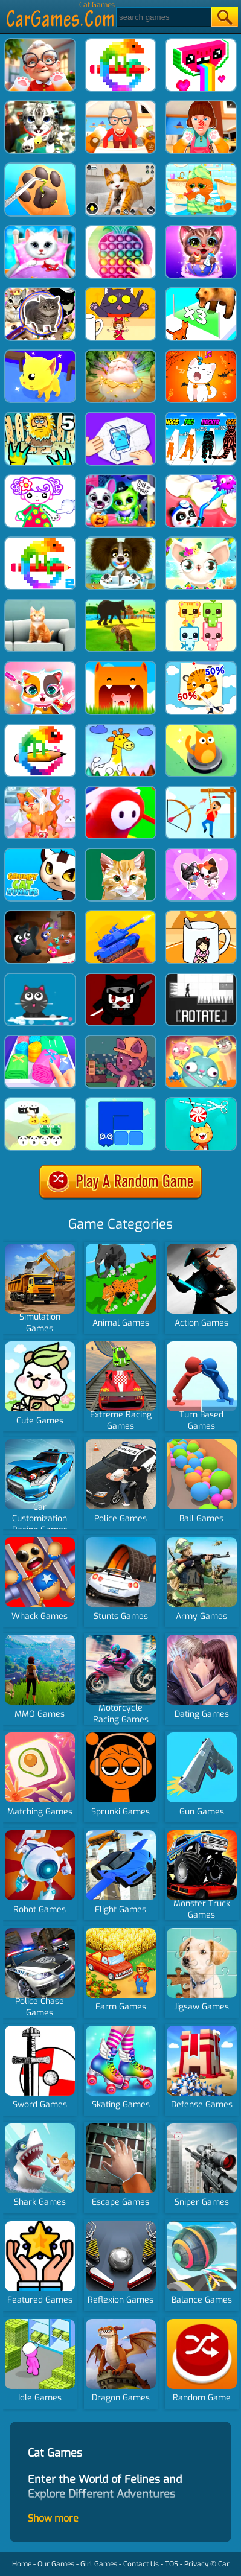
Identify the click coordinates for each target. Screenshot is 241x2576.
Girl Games (98, 2564)
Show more (53, 2518)
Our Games (55, 2564)
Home (21, 2564)
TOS (171, 2564)
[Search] (163, 17)
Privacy (196, 2564)
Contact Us (141, 2564)
